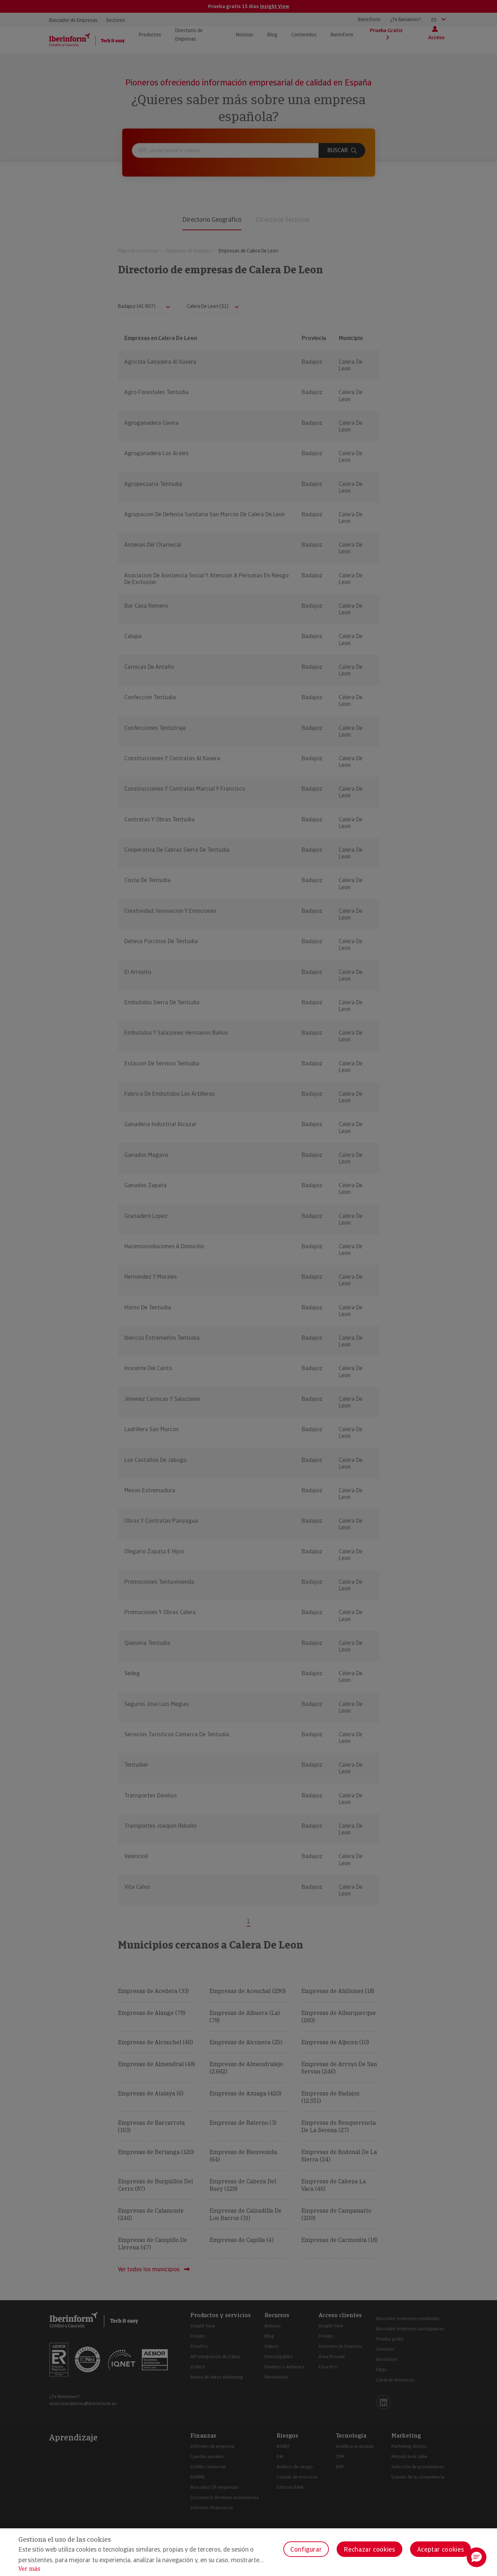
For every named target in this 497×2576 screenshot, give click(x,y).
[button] (476, 2557)
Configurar (306, 2549)
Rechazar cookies (369, 2549)
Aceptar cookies (440, 2549)
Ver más (29, 2568)
